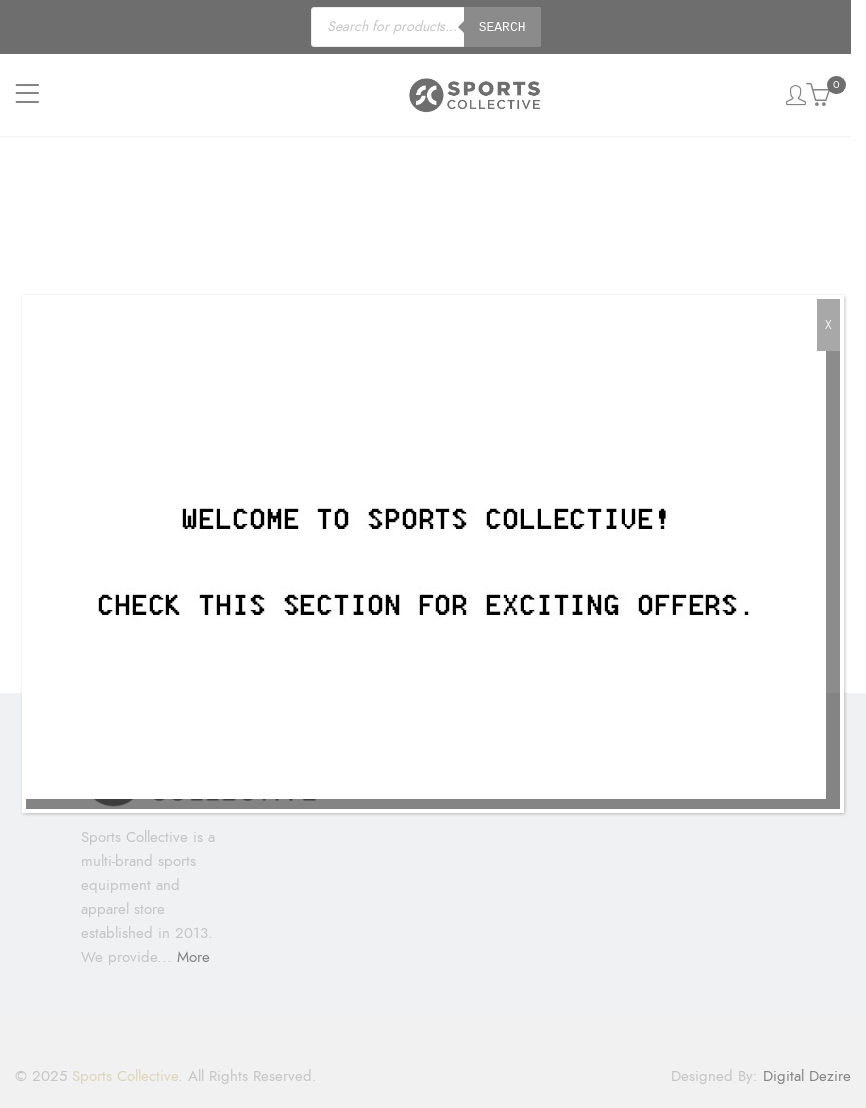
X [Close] (828, 325)
